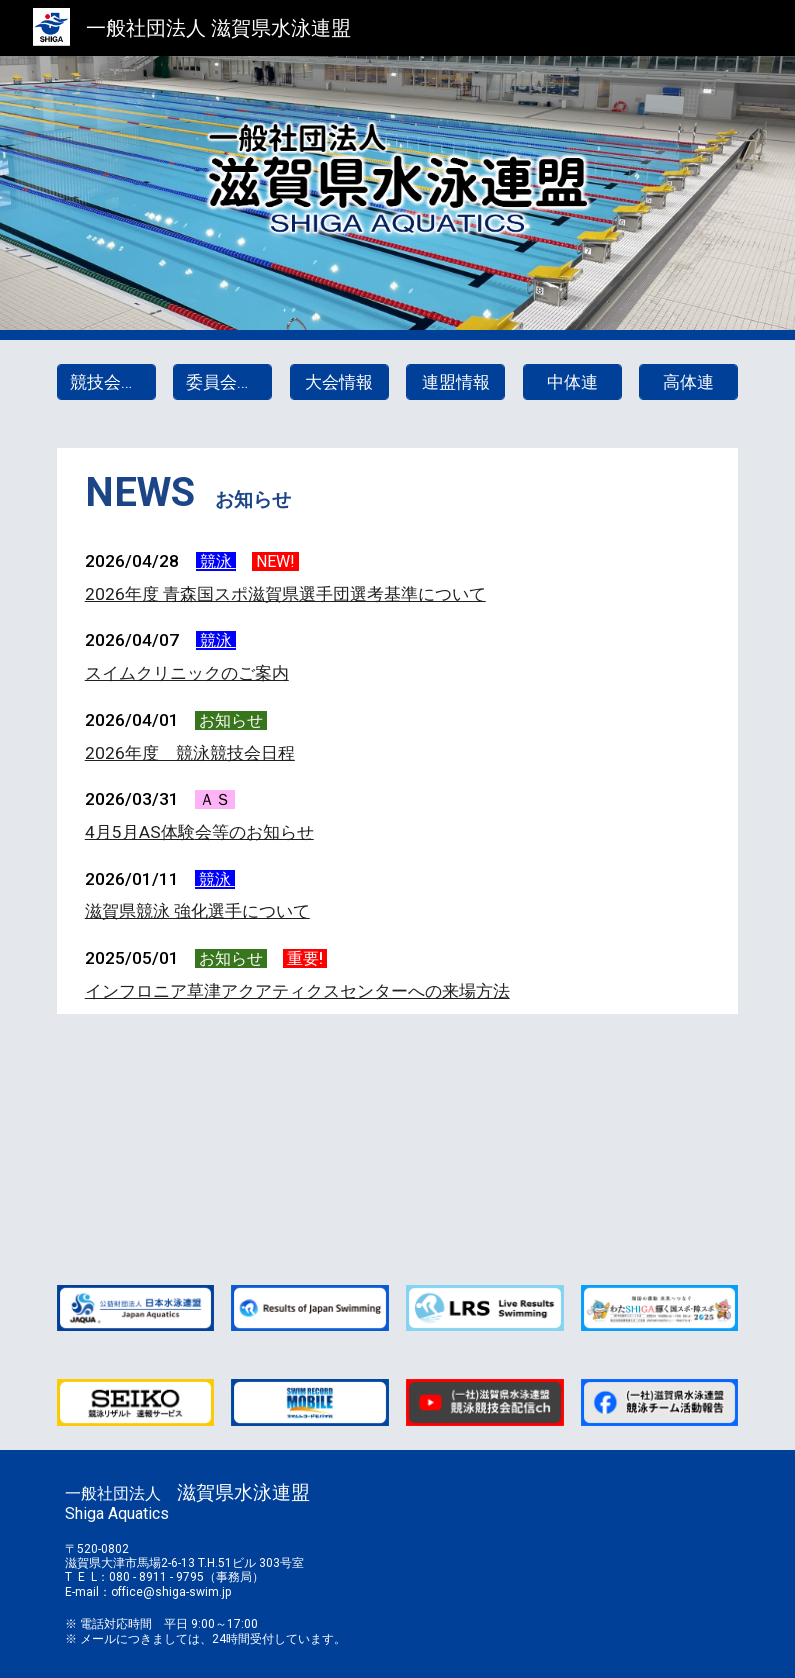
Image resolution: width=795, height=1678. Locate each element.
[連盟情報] (455, 382)
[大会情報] (339, 382)
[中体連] (572, 382)
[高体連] (688, 382)
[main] (398, 493)
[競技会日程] (106, 382)
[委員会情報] (222, 382)
